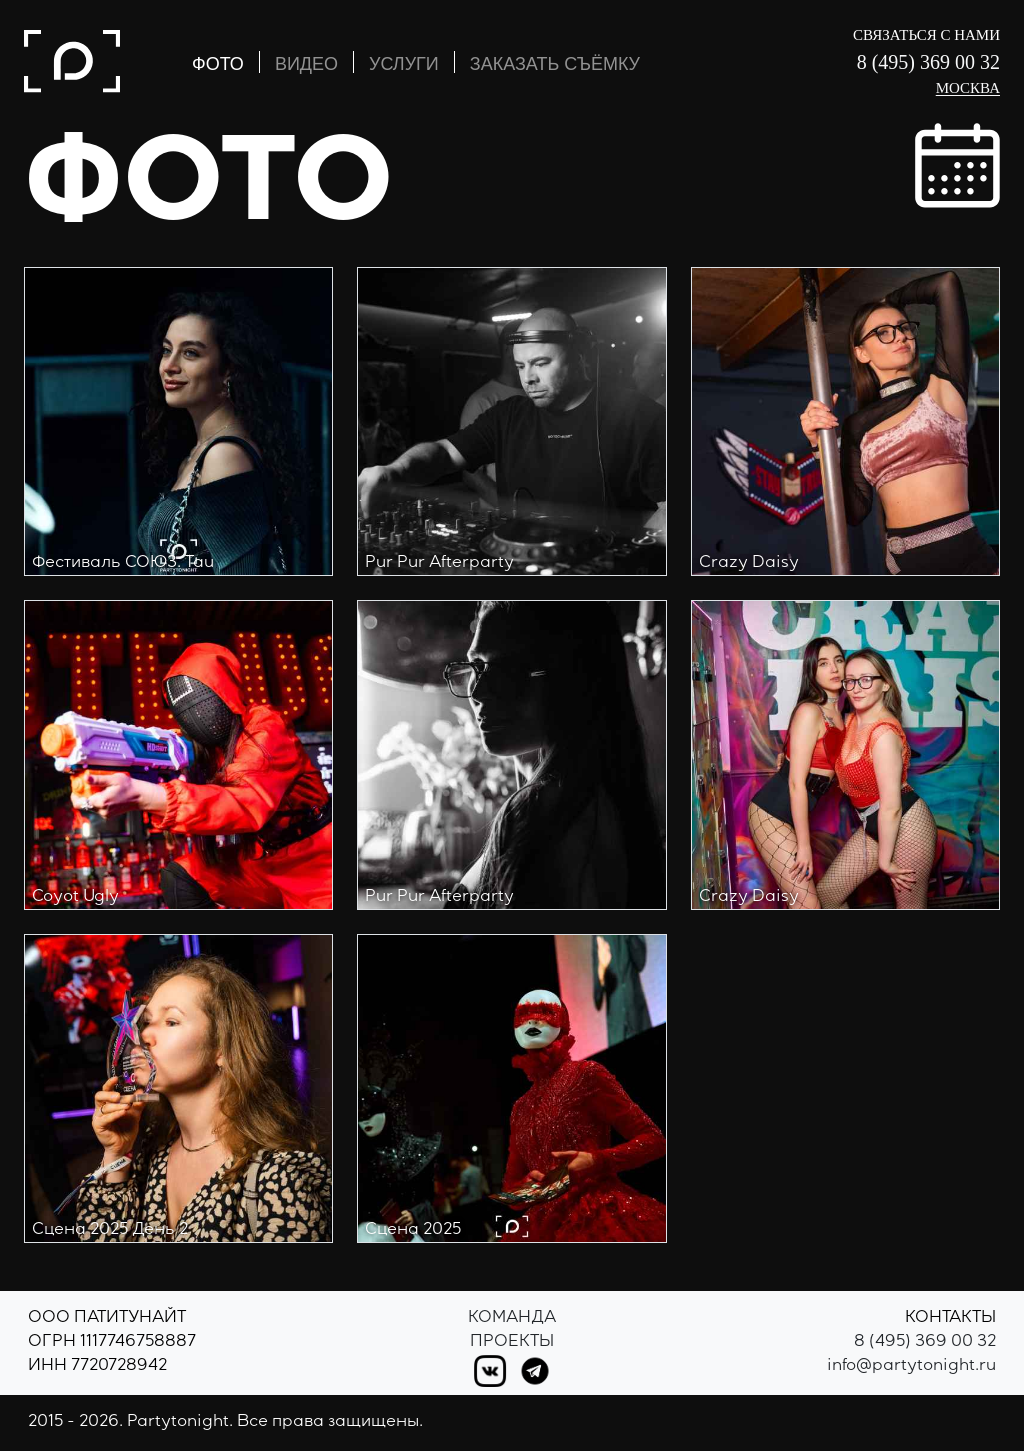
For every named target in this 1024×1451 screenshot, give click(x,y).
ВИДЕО (306, 64)
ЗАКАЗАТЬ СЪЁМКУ (555, 64)
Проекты (512, 1343)
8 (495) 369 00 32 (928, 62)
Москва (968, 88)
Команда (512, 1319)
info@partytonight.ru (911, 1367)
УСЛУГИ (404, 64)
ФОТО (218, 64)
